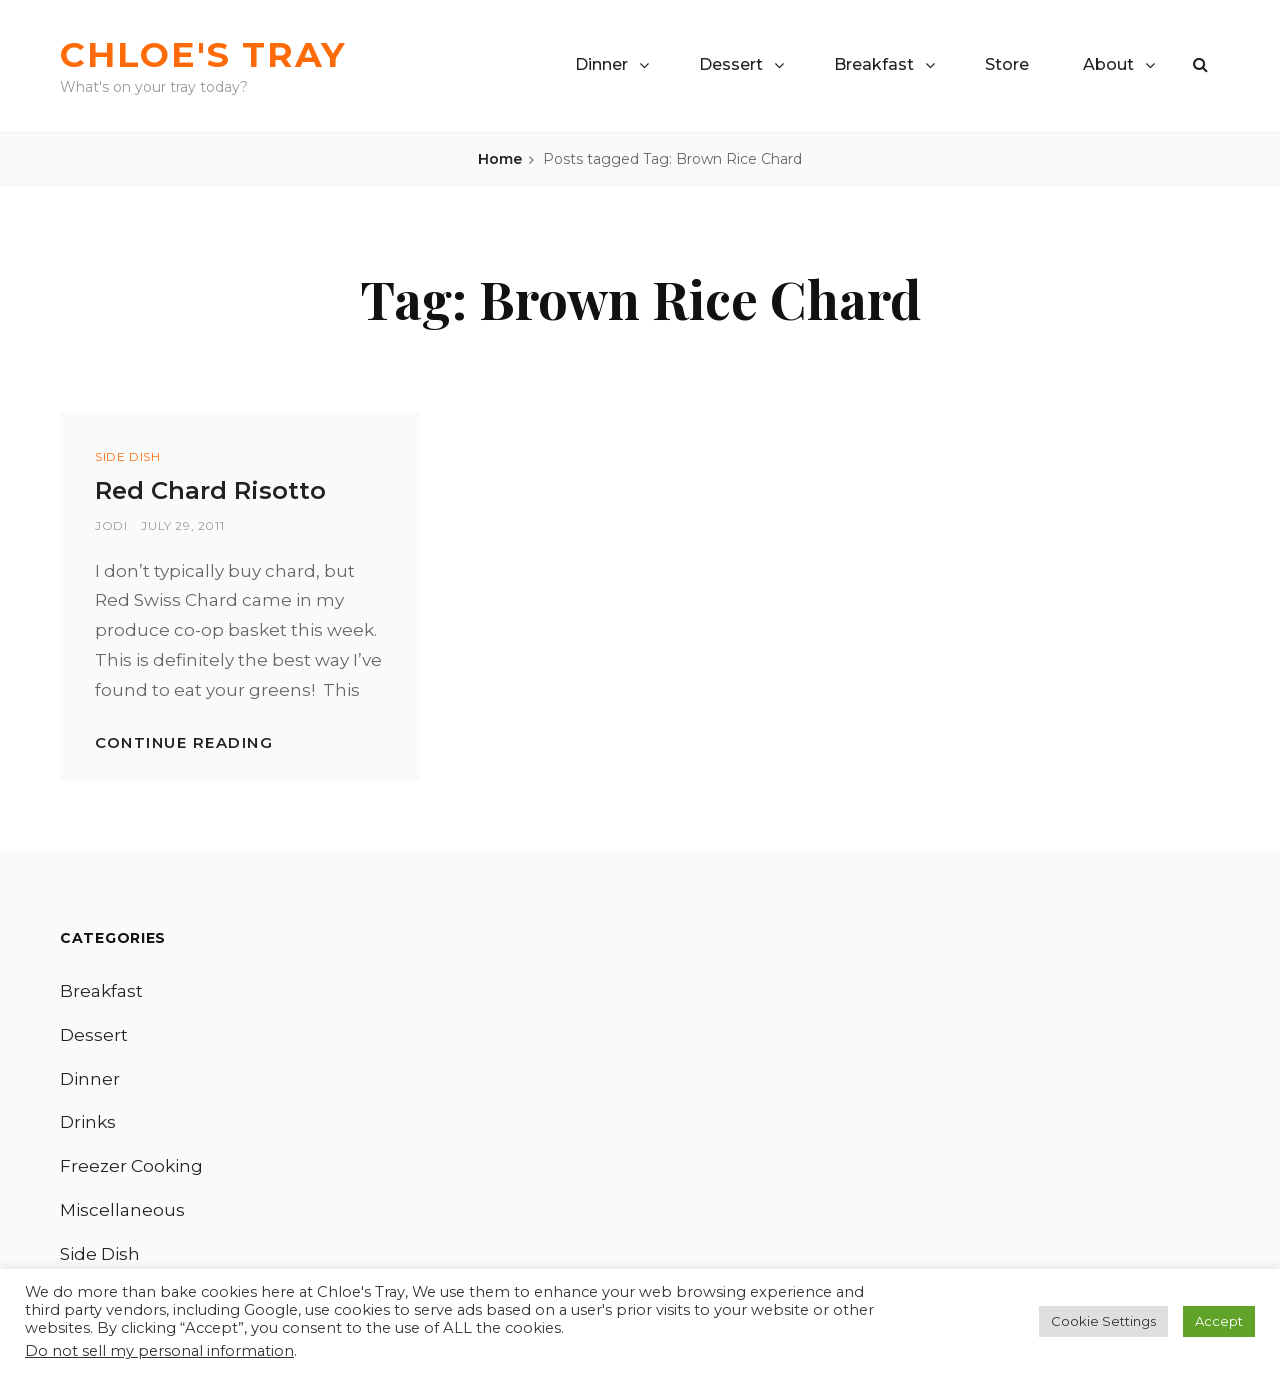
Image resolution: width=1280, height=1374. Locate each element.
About (1108, 64)
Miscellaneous (122, 1210)
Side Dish (127, 456)
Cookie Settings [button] (1103, 1321)
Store (1007, 64)
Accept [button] (1219, 1321)
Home (500, 159)
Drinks (88, 1122)
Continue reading (184, 742)
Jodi (111, 525)
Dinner (601, 64)
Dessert (731, 64)
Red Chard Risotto (210, 490)
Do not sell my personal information (159, 1351)
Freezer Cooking (131, 1166)
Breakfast (874, 64)
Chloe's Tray (203, 54)
